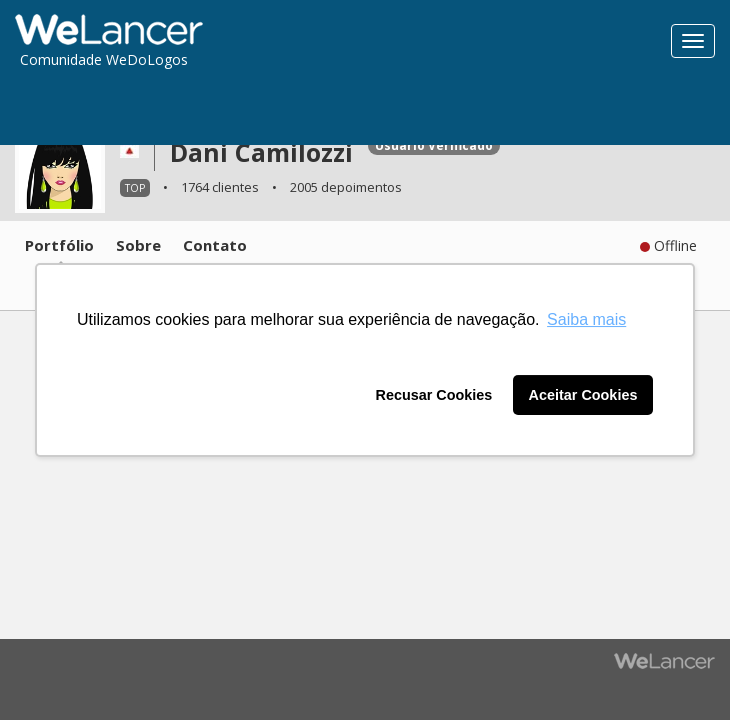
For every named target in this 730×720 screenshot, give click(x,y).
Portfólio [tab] (59, 245)
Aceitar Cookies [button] (583, 395)
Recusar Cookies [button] (434, 395)
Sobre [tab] (138, 245)
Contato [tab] (215, 245)
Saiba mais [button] (586, 319)
